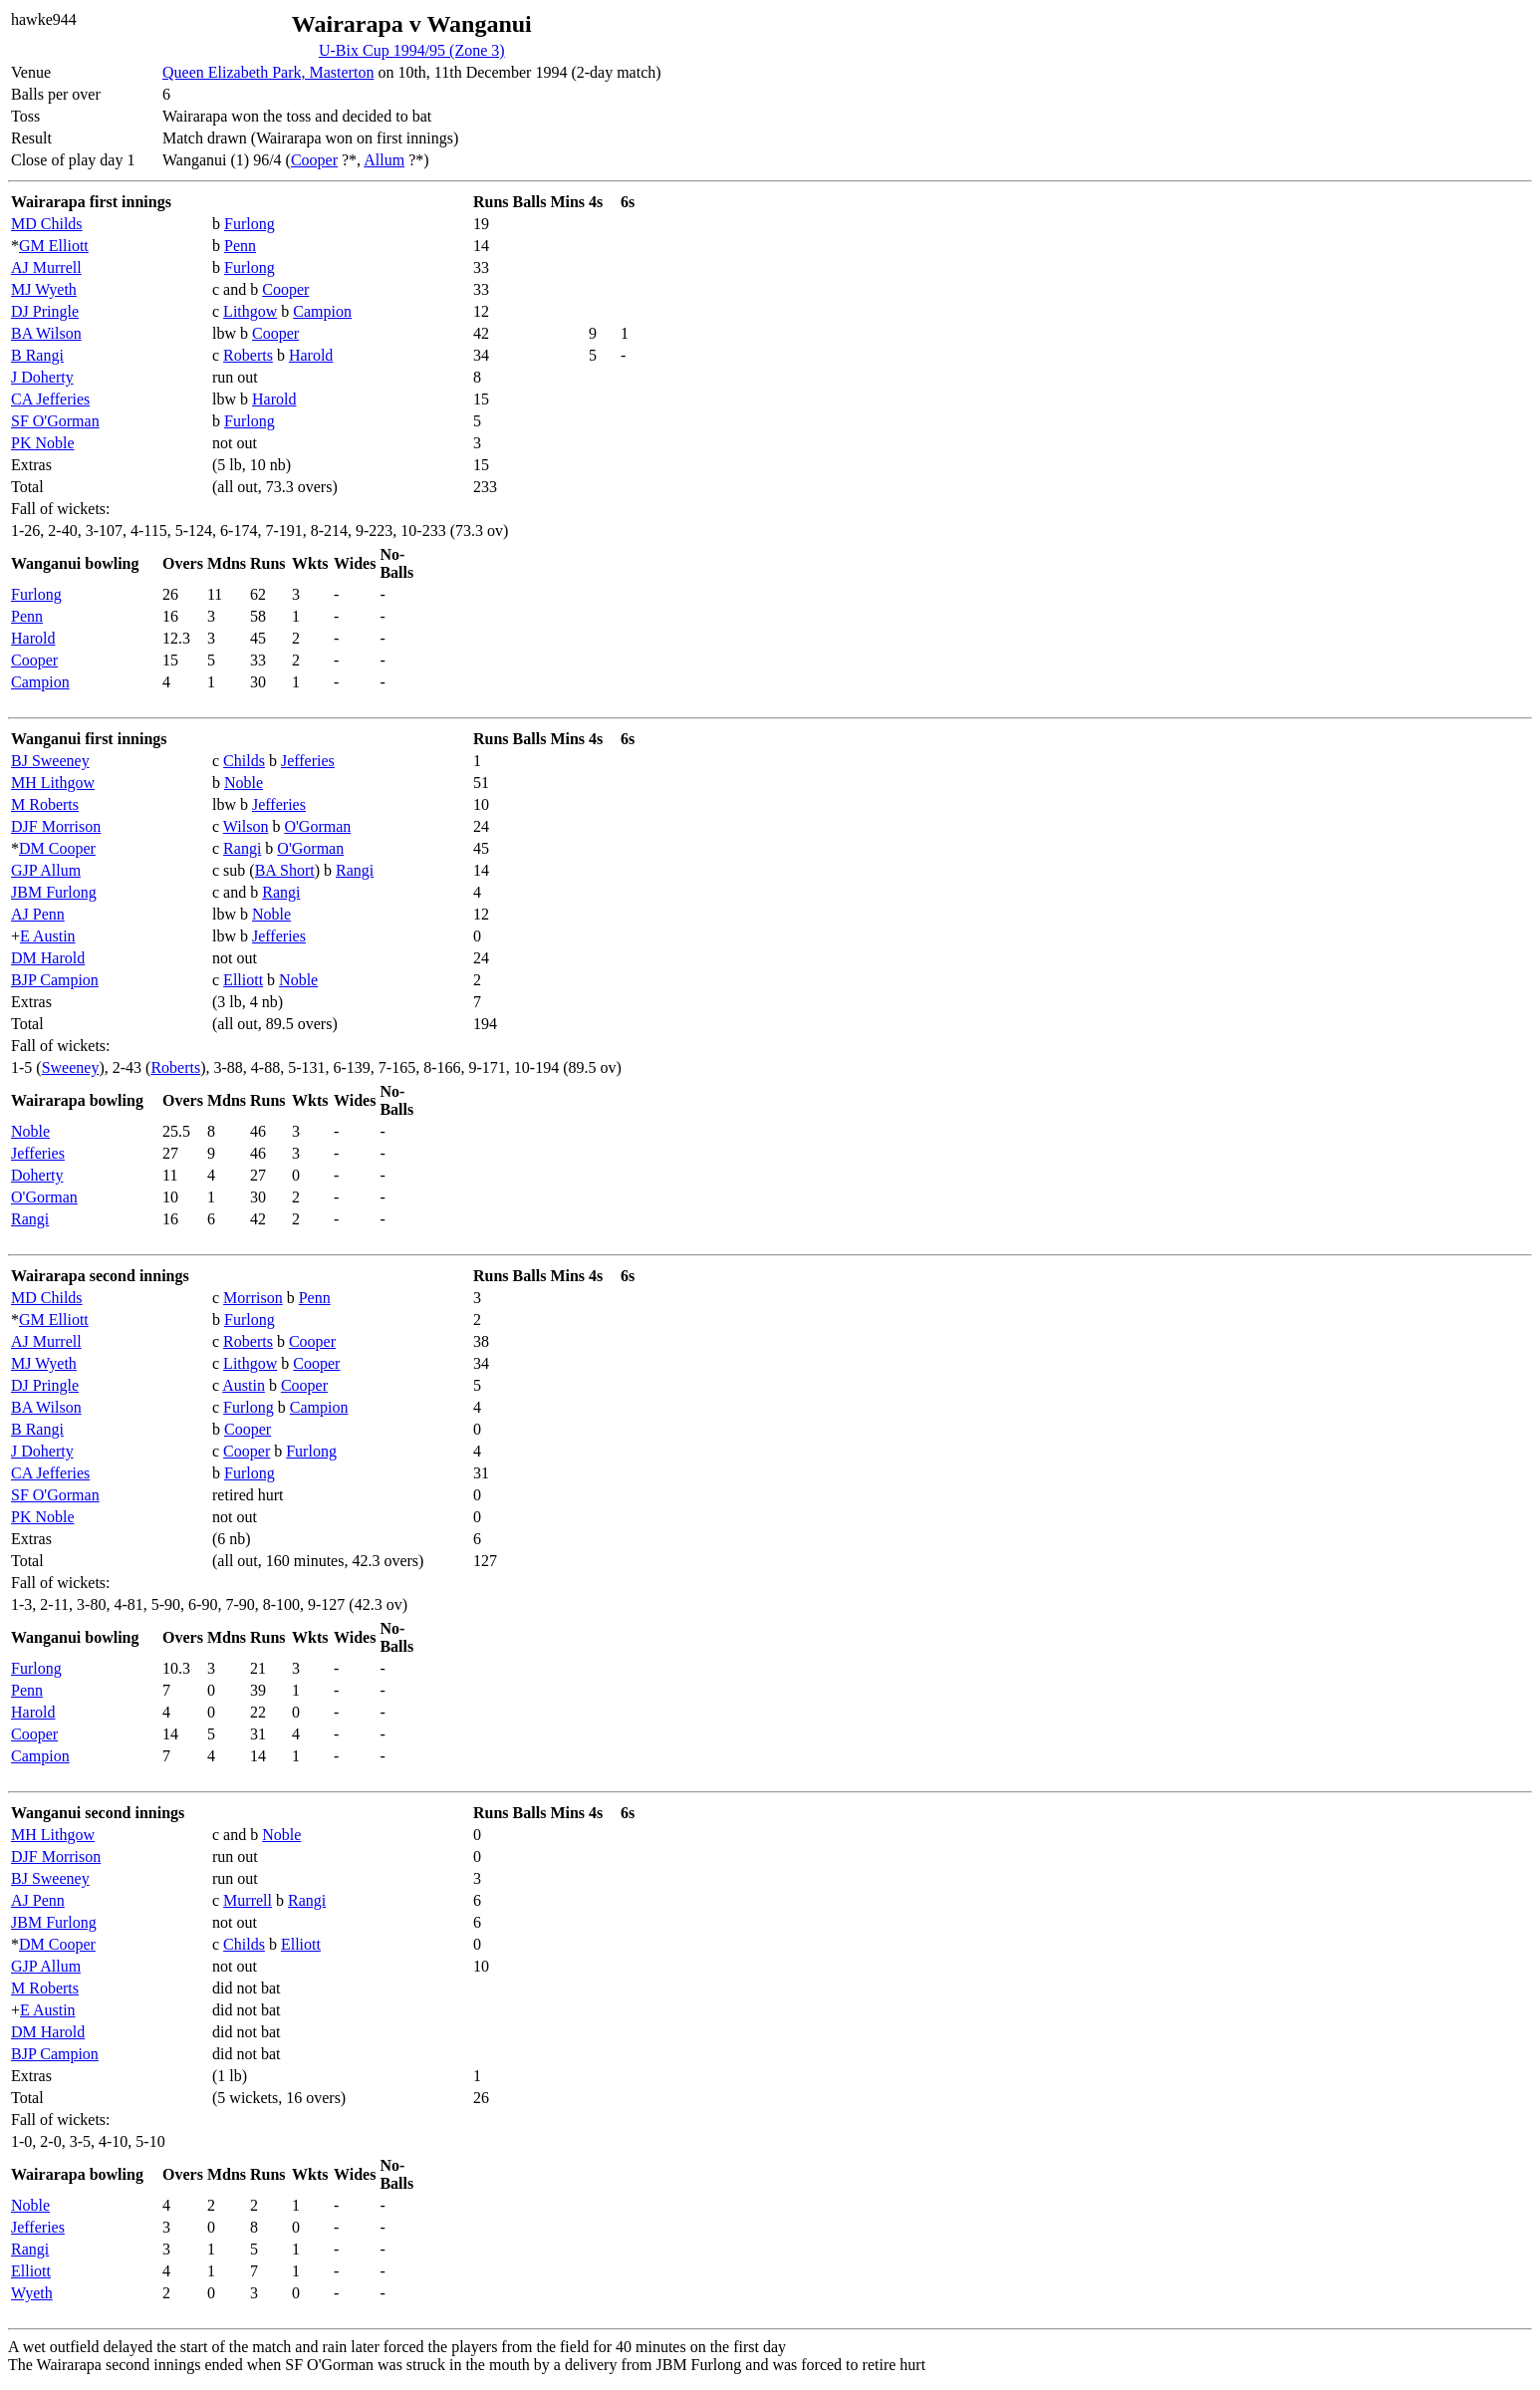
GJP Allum (46, 870)
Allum (384, 159)
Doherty (37, 1175)
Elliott (243, 979)
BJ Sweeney (50, 760)
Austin (243, 1385)
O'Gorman (317, 826)
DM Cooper (57, 848)
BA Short (285, 870)
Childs (244, 760)
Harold (311, 355)
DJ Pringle (45, 311)
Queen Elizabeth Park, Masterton (268, 72)
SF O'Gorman (55, 420)
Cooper (314, 159)
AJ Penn (38, 914)
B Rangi (37, 355)
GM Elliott (54, 245)
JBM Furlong (54, 892)
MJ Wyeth (44, 289)
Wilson (246, 826)
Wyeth (32, 2292)
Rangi (242, 848)
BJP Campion (55, 979)
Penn (240, 245)
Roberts (248, 355)
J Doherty (42, 377)
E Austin (48, 936)
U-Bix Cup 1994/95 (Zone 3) (412, 50)
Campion (322, 311)
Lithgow (250, 311)
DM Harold (48, 957)
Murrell (247, 1900)
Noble (243, 782)
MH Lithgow (53, 782)
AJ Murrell (46, 267)
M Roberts (45, 804)
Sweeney (71, 1067)
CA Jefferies (50, 399)
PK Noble (43, 442)
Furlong (249, 223)
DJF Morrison (56, 826)
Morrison (253, 1297)
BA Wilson (46, 333)
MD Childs (47, 223)
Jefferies (308, 760)
